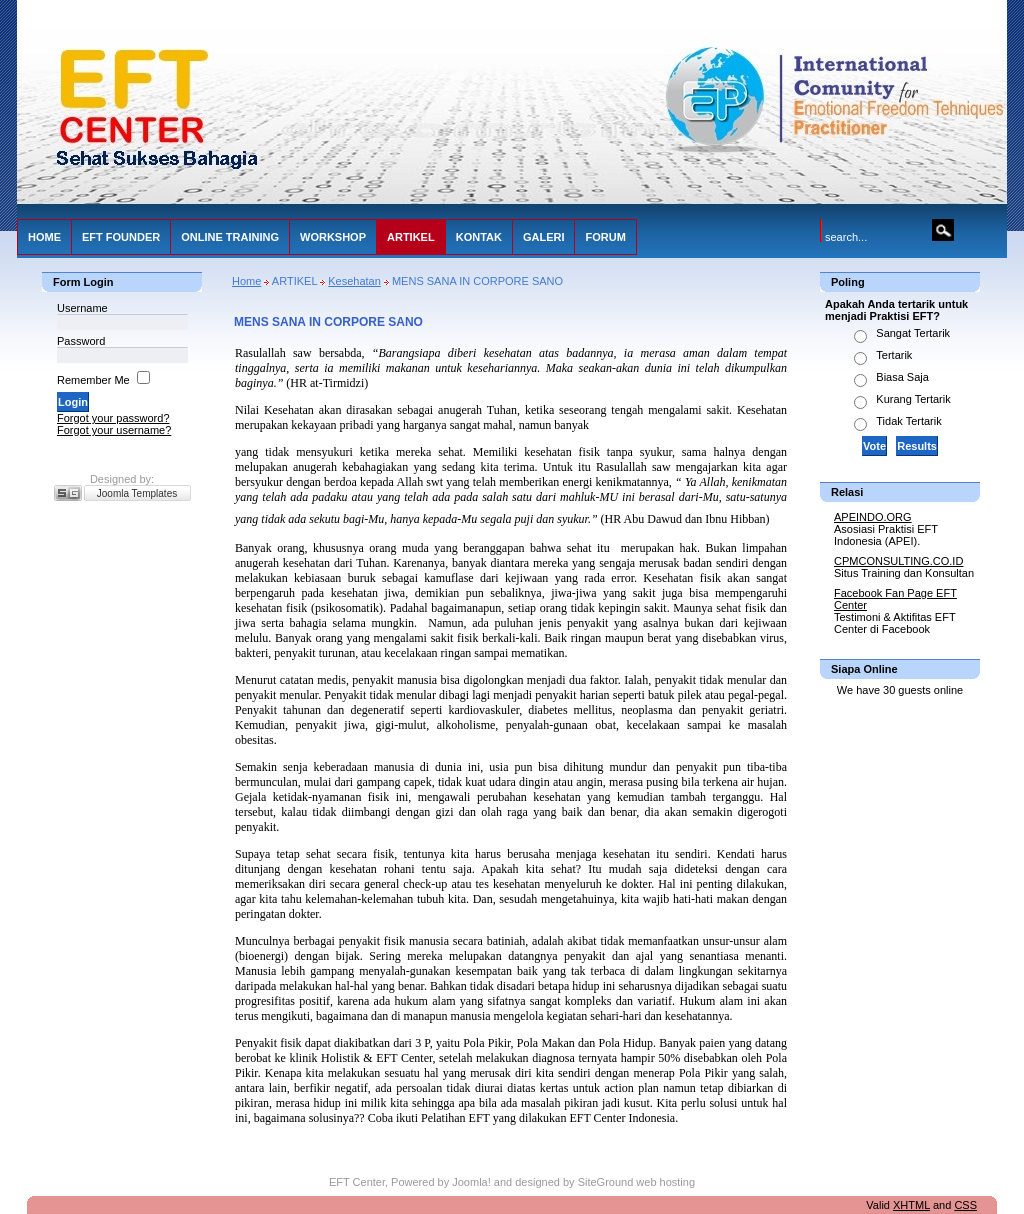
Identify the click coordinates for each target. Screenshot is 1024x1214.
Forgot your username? (114, 430)
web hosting (665, 1182)
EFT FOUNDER (121, 237)
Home (246, 281)
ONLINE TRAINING (230, 237)
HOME (44, 237)
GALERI (544, 237)
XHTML (911, 1205)
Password (81, 341)
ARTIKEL (411, 237)
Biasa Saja (902, 377)
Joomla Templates (137, 493)
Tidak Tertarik (908, 421)
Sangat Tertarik (913, 333)
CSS (965, 1205)
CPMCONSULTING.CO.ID (898, 561)
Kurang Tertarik (913, 399)
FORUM (605, 237)
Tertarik (894, 355)
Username (82, 308)
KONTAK (479, 237)
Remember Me (93, 380)
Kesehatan (354, 281)
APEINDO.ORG (873, 517)
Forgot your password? (113, 418)
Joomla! (471, 1182)
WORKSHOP (333, 237)
